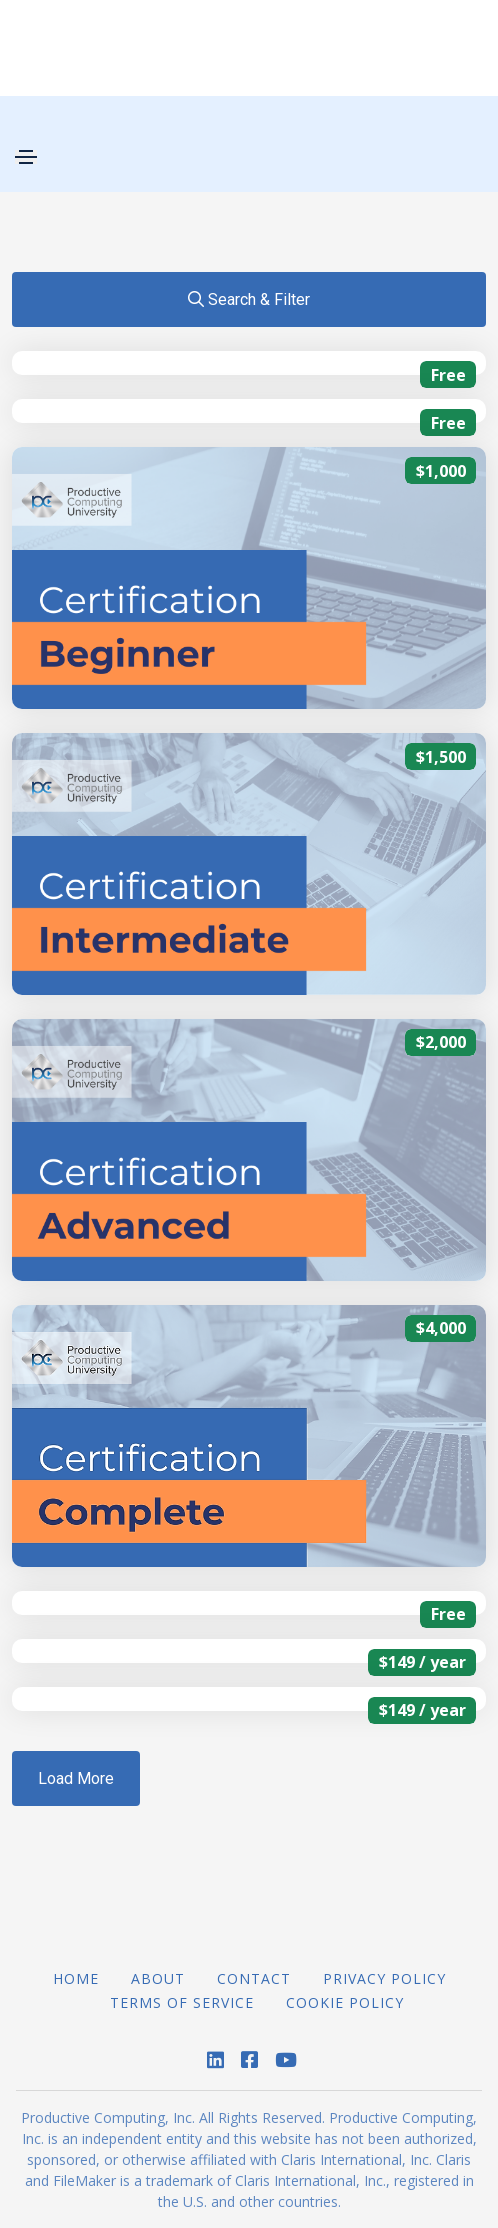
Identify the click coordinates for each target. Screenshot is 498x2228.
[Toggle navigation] (26, 157)
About (158, 1978)
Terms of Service (182, 2002)
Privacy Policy (384, 1978)
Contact (254, 1978)
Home (76, 1978)
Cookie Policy (345, 2002)
